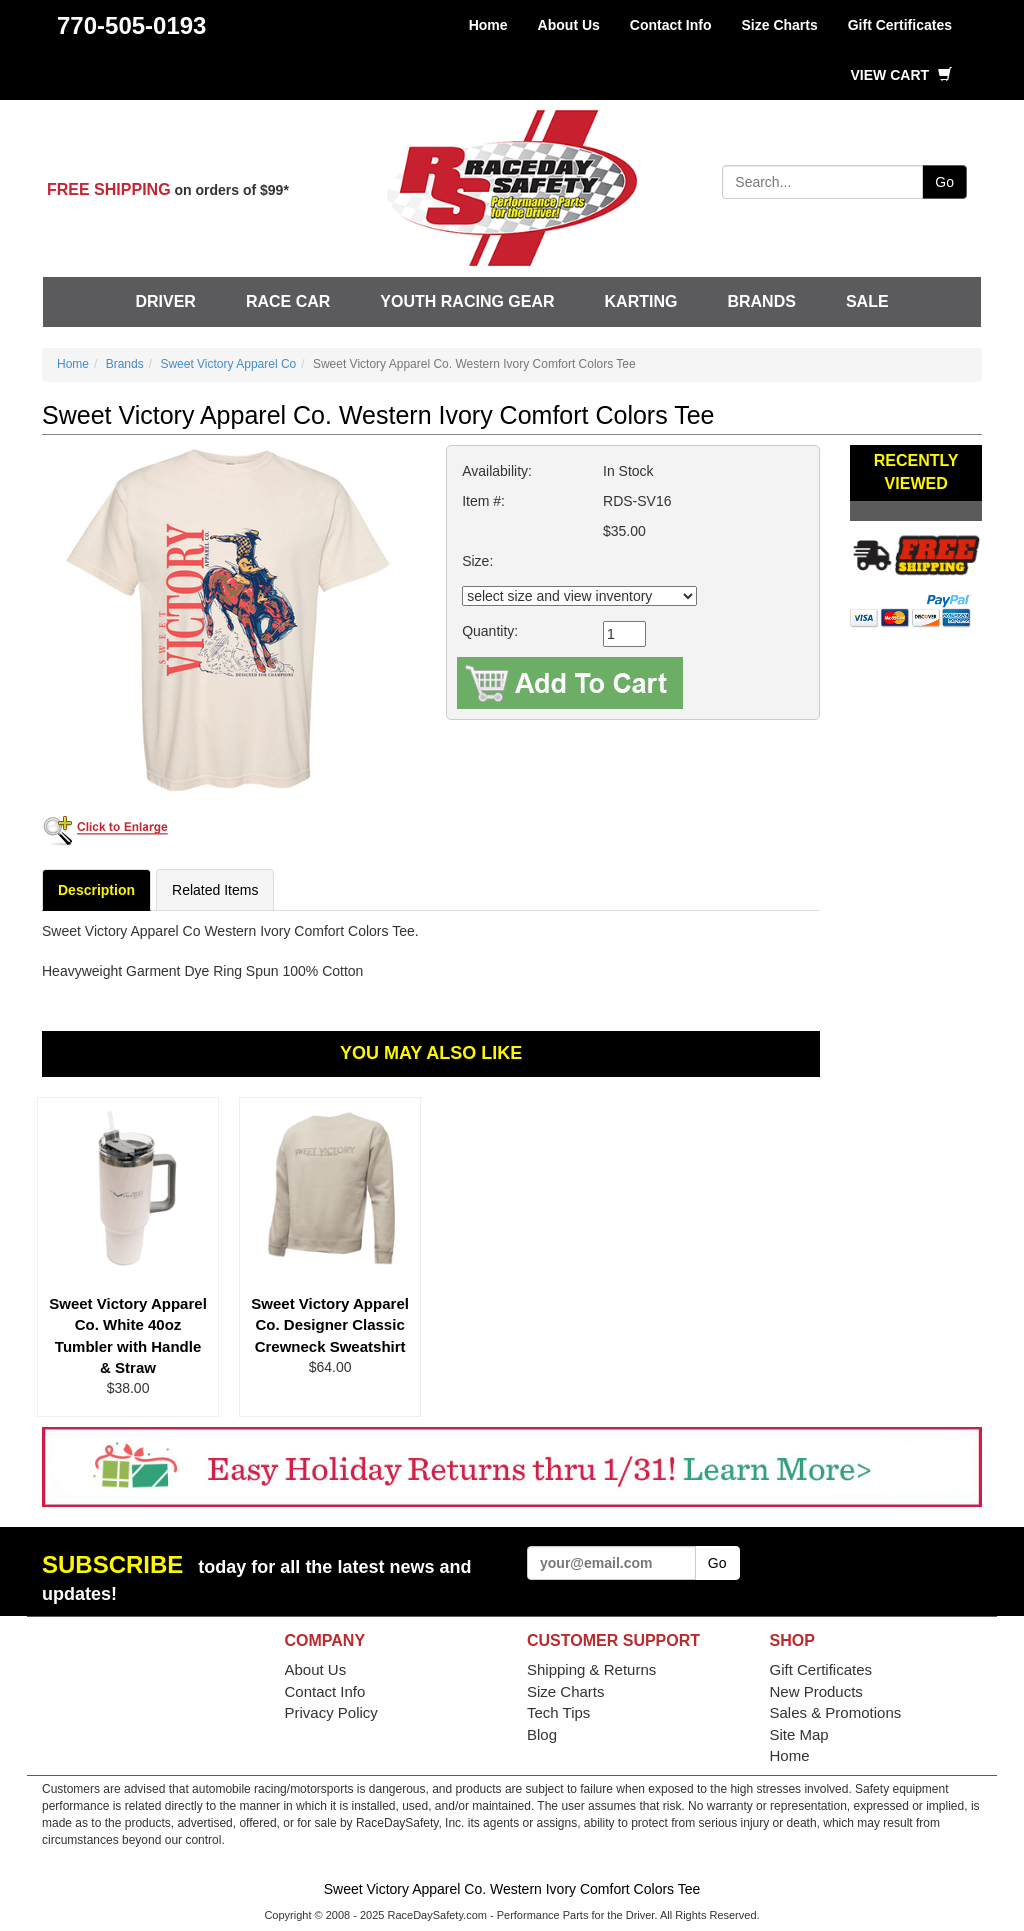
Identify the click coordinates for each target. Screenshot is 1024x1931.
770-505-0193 (131, 25)
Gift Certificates (900, 25)
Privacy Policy (331, 1712)
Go (944, 182)
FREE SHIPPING (109, 189)
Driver (165, 301)
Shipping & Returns (591, 1669)
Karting (641, 301)
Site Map (799, 1734)
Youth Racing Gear (467, 301)
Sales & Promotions (836, 1712)
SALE (867, 301)
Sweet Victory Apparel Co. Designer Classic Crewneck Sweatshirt (330, 1325)
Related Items (215, 890)
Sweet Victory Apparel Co (228, 364)
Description (96, 890)
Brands (761, 301)
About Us (569, 25)
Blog (542, 1734)
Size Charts (779, 25)
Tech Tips (558, 1712)
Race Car (288, 301)
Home (488, 25)
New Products (816, 1691)
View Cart (901, 75)
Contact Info (671, 25)
